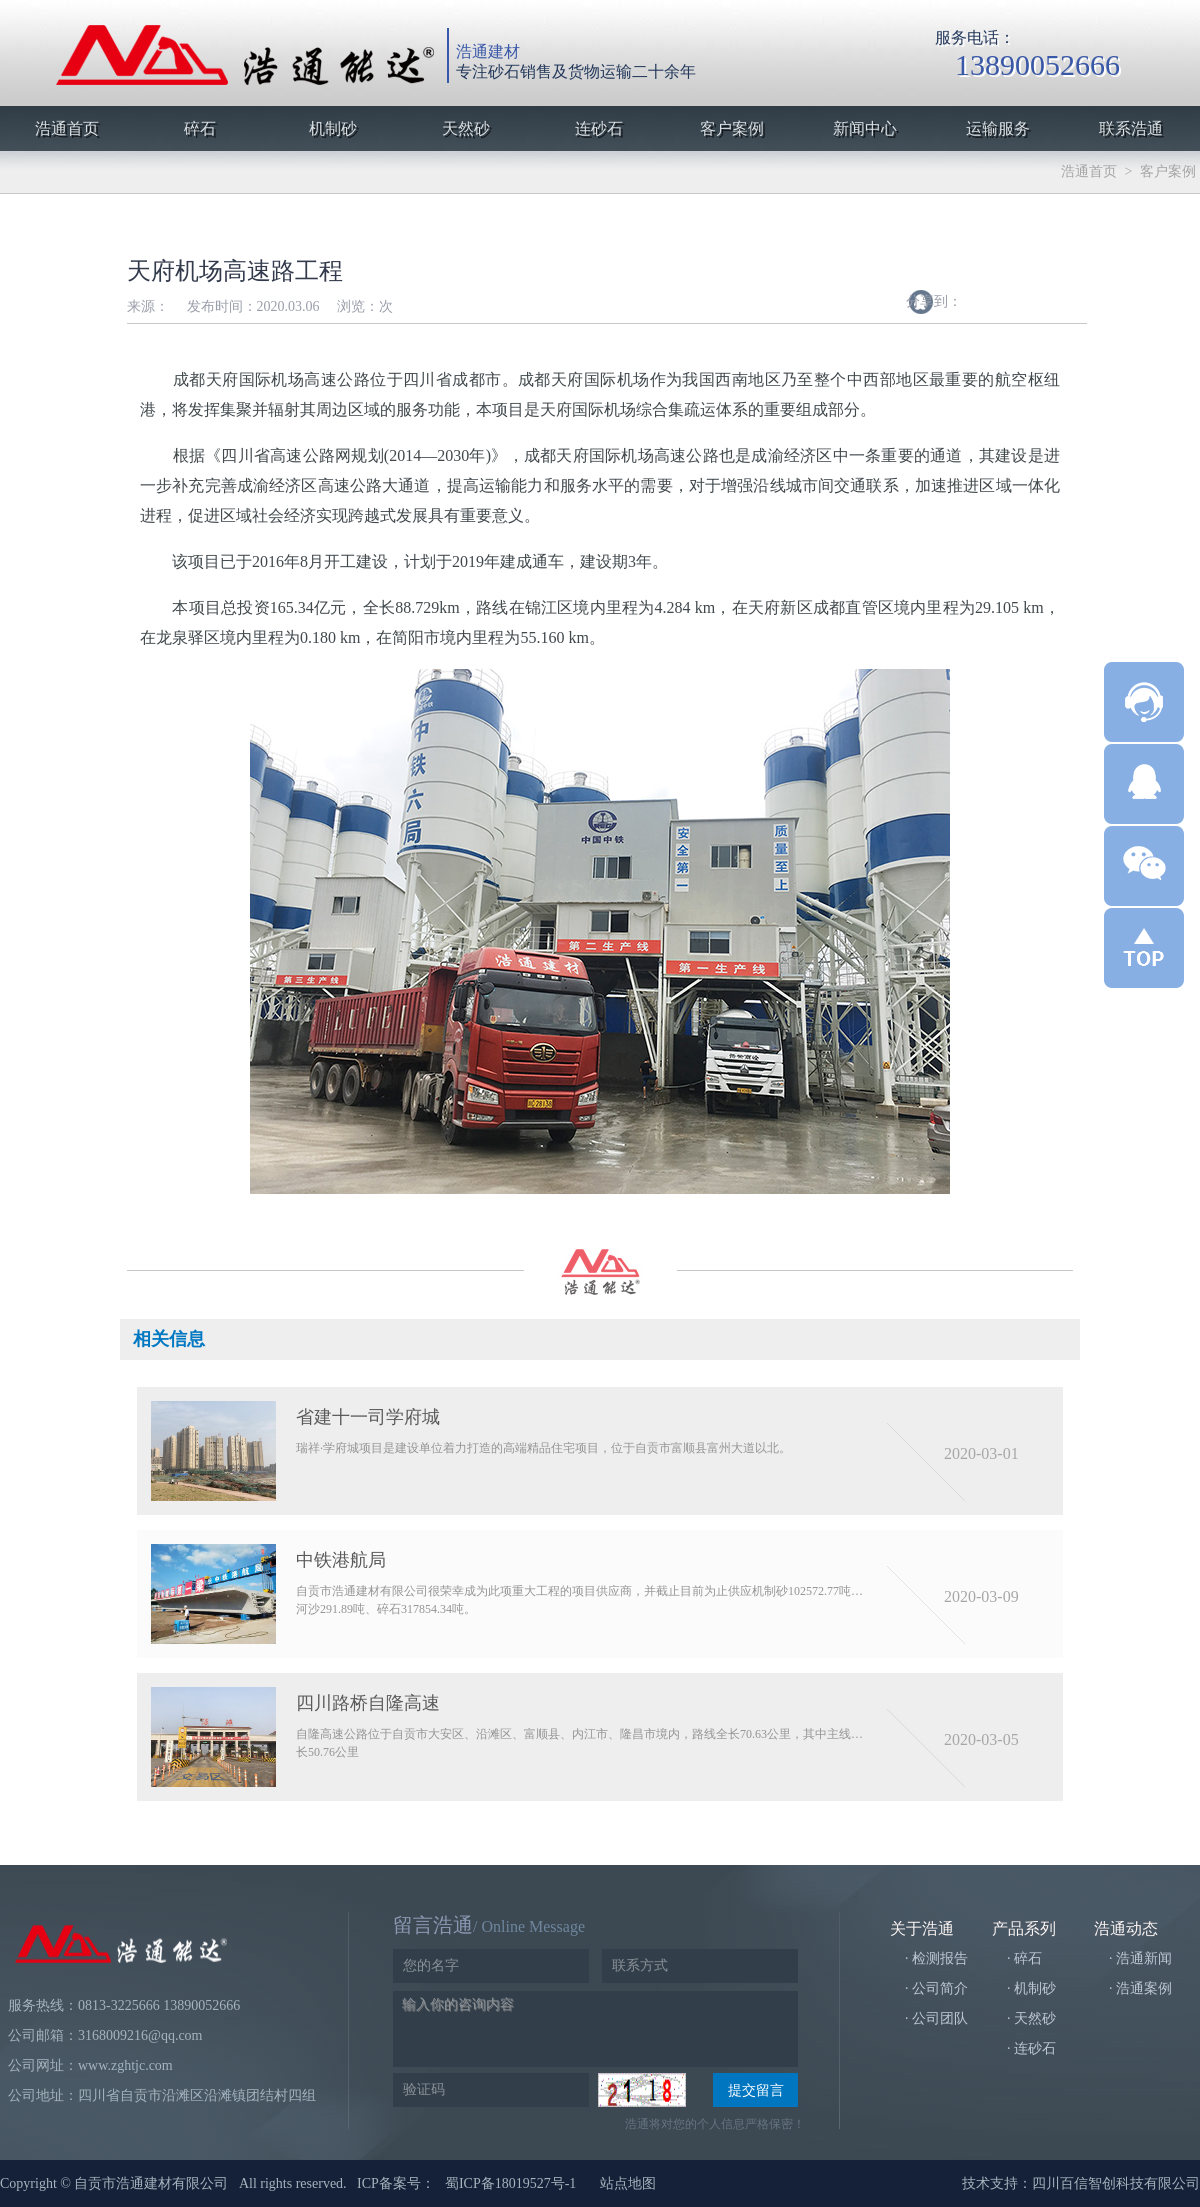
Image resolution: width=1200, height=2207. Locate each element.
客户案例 (1168, 171)
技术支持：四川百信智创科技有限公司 (1081, 2183)
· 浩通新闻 (1140, 1958)
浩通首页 (1089, 171)
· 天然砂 (1031, 2018)
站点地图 (628, 2183)
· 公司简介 (936, 1988)
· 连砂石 (1031, 2048)
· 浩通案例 (1140, 1988)
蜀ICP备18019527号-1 (510, 2183)
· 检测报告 (936, 1958)
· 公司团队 (936, 2018)
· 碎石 (1024, 1958)
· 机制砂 (1031, 1988)
